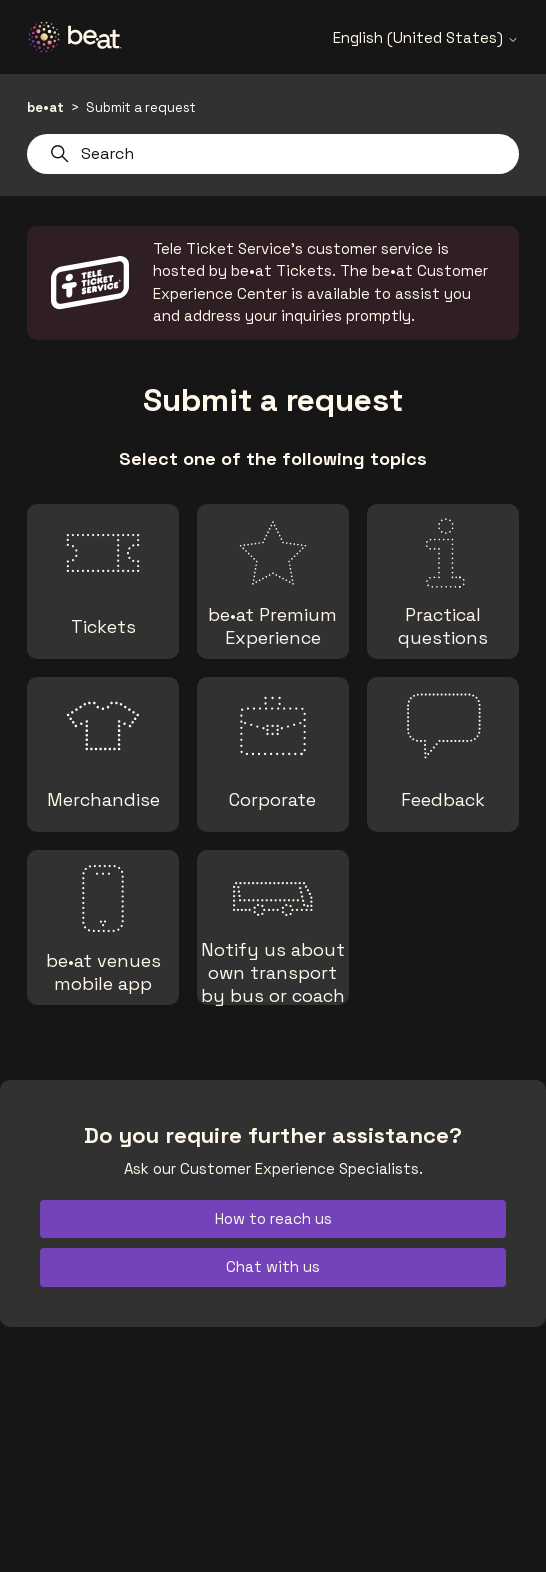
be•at (45, 107)
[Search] (272, 154)
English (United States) (426, 37)
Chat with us (273, 1266)
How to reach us (273, 1218)
